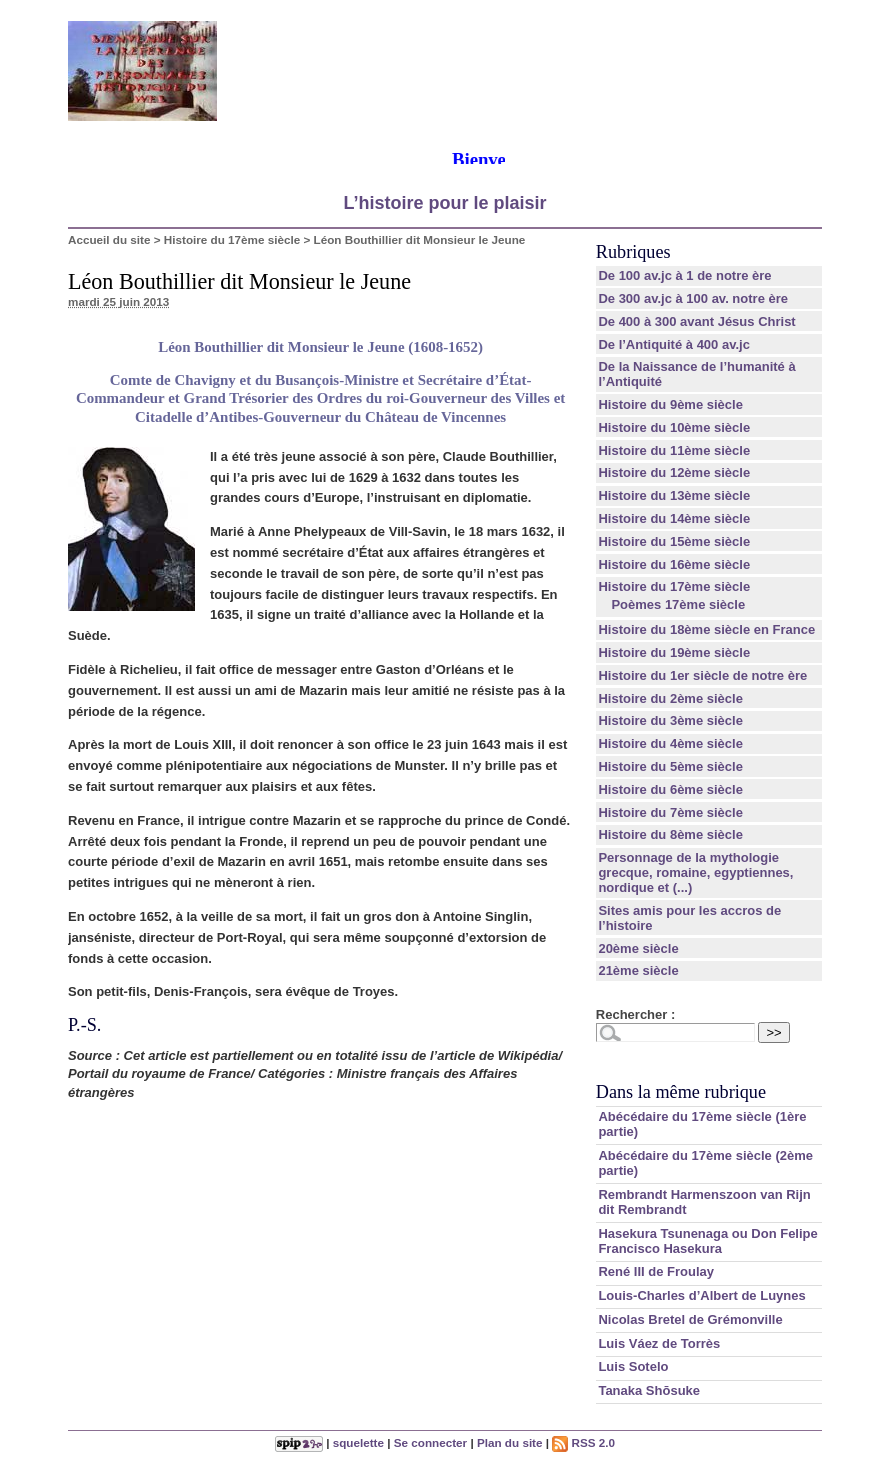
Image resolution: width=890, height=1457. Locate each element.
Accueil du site (109, 239)
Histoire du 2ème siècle (670, 698)
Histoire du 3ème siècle (670, 720)
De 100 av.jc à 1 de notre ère (684, 275)
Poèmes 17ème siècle (678, 604)
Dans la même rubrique (681, 1092)
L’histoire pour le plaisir (444, 203)
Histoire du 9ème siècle (670, 404)
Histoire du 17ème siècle (232, 239)
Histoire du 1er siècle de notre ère (702, 675)
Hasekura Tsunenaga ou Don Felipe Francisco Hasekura (707, 1241)
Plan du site (510, 1442)
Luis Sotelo (633, 1366)
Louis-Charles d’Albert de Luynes (701, 1295)
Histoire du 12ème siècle (674, 472)
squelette (358, 1442)
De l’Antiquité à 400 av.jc (673, 344)
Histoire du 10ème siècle (674, 427)
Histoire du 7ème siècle (670, 812)
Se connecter (430, 1442)
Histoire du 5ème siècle (670, 766)
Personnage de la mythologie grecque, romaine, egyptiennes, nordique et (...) (695, 872)
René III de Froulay (656, 1271)
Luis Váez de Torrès (659, 1343)
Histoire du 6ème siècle (670, 789)
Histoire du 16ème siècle (674, 564)
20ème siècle (638, 948)
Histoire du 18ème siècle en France (706, 629)
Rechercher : (635, 1014)
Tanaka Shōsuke (649, 1390)
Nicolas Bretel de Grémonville (690, 1319)
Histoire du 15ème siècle (674, 541)
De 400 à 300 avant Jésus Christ (696, 321)
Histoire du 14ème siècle (674, 518)
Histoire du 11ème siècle (674, 450)
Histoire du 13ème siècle (674, 495)
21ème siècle (638, 970)
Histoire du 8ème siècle (670, 834)
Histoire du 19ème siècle (674, 652)
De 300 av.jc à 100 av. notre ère (693, 298)
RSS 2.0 (583, 1442)
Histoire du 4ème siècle (670, 743)
